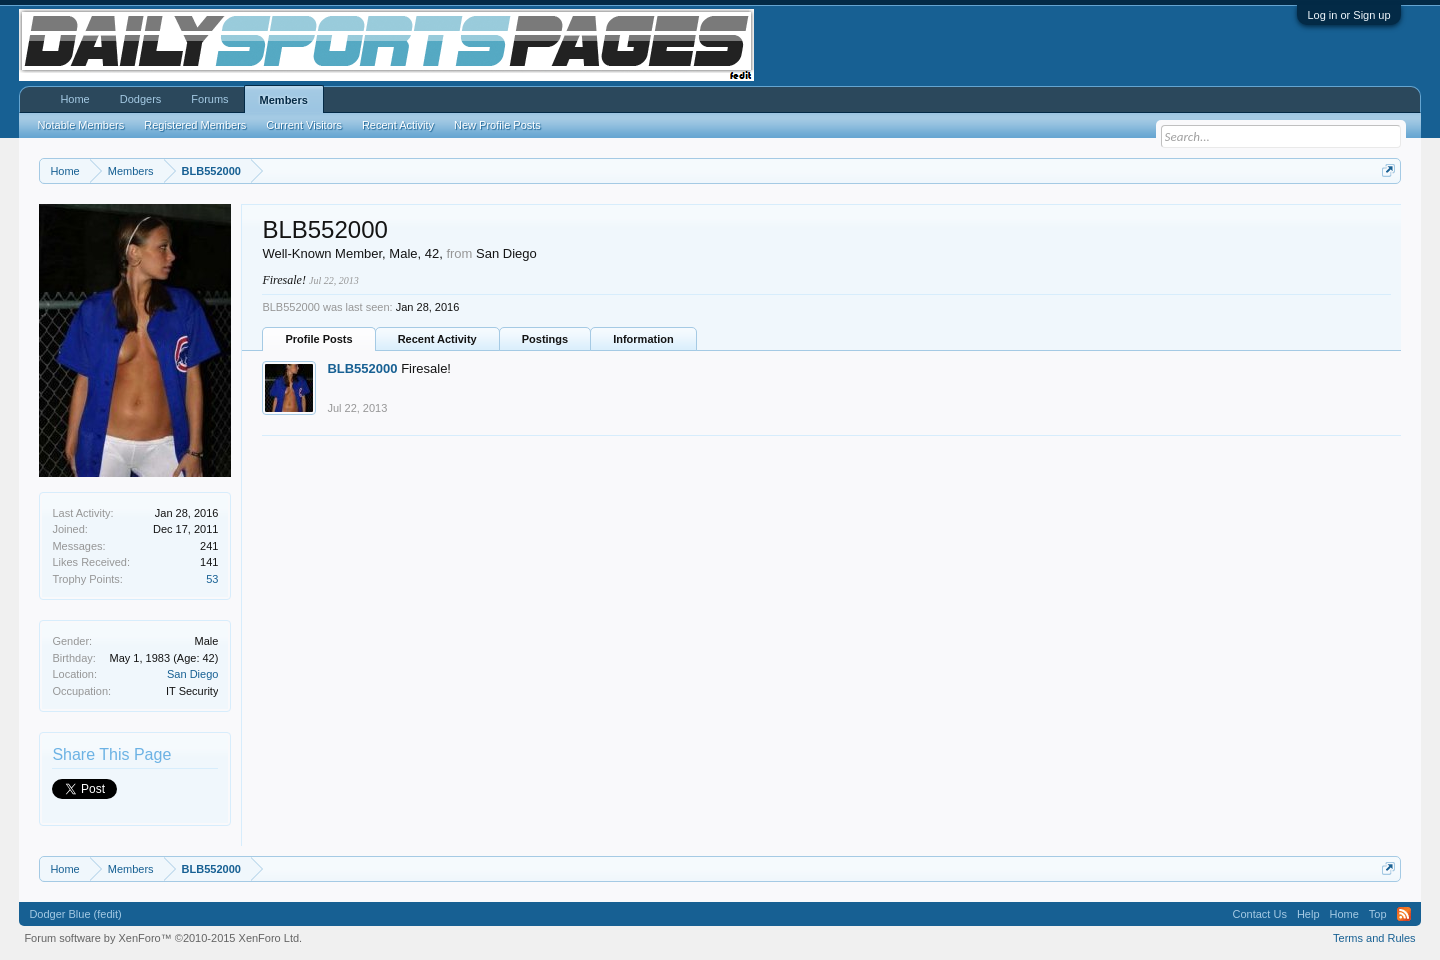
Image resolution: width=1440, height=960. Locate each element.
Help (1308, 914)
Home (74, 99)
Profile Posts (318, 339)
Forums (209, 99)
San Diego (192, 674)
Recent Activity (437, 339)
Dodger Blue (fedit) (75, 914)
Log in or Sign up (1348, 15)
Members (284, 100)
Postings (545, 339)
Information (643, 339)
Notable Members (80, 125)
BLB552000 (362, 368)
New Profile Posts (497, 125)
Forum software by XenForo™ (163, 938)
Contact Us (1259, 914)
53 (212, 579)
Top (1378, 914)
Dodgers (141, 99)
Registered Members (195, 125)
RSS (1404, 914)
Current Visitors (304, 125)
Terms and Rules (1374, 938)
